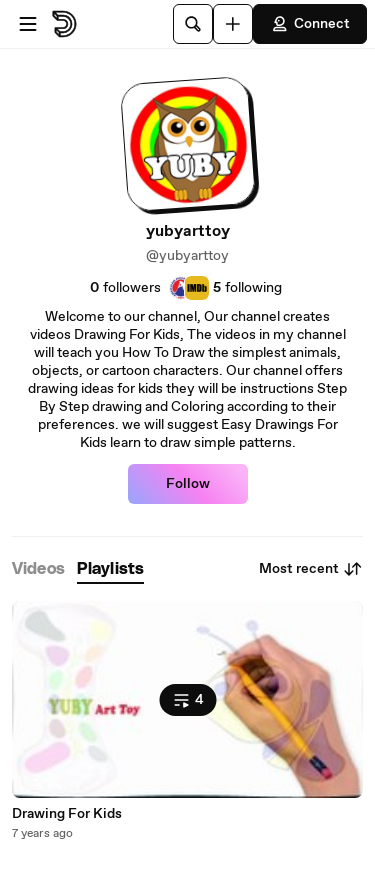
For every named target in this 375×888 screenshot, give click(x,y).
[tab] (38, 569)
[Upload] (233, 24)
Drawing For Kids (67, 814)
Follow (188, 484)
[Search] (193, 24)
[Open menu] (28, 24)
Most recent (311, 569)
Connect (310, 24)
